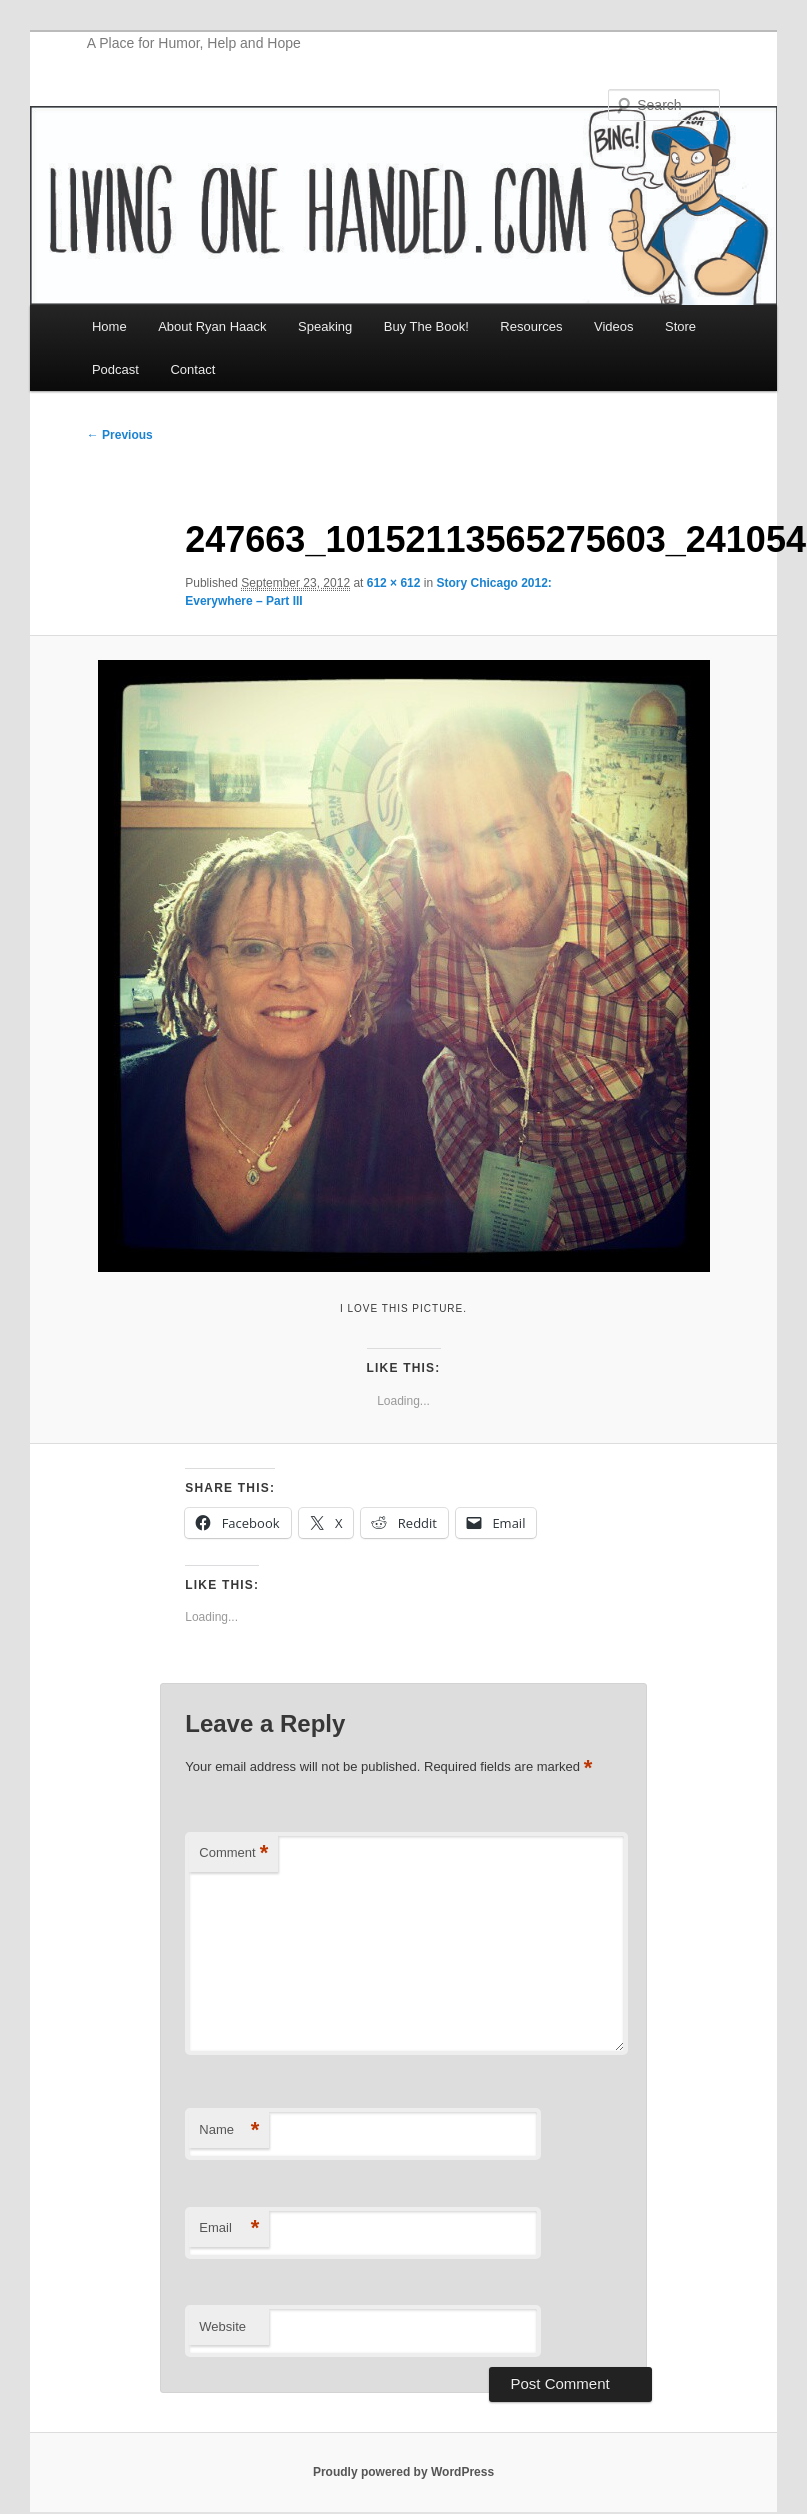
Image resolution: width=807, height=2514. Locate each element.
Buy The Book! (426, 326)
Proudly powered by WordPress (403, 2472)
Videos (614, 326)
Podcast (115, 369)
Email (229, 2228)
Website (222, 2326)
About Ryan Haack (212, 326)
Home (109, 326)
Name (229, 2130)
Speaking (325, 326)
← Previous (120, 435)
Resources (531, 326)
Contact (192, 369)
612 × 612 (394, 583)
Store (680, 326)
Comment (233, 1853)
